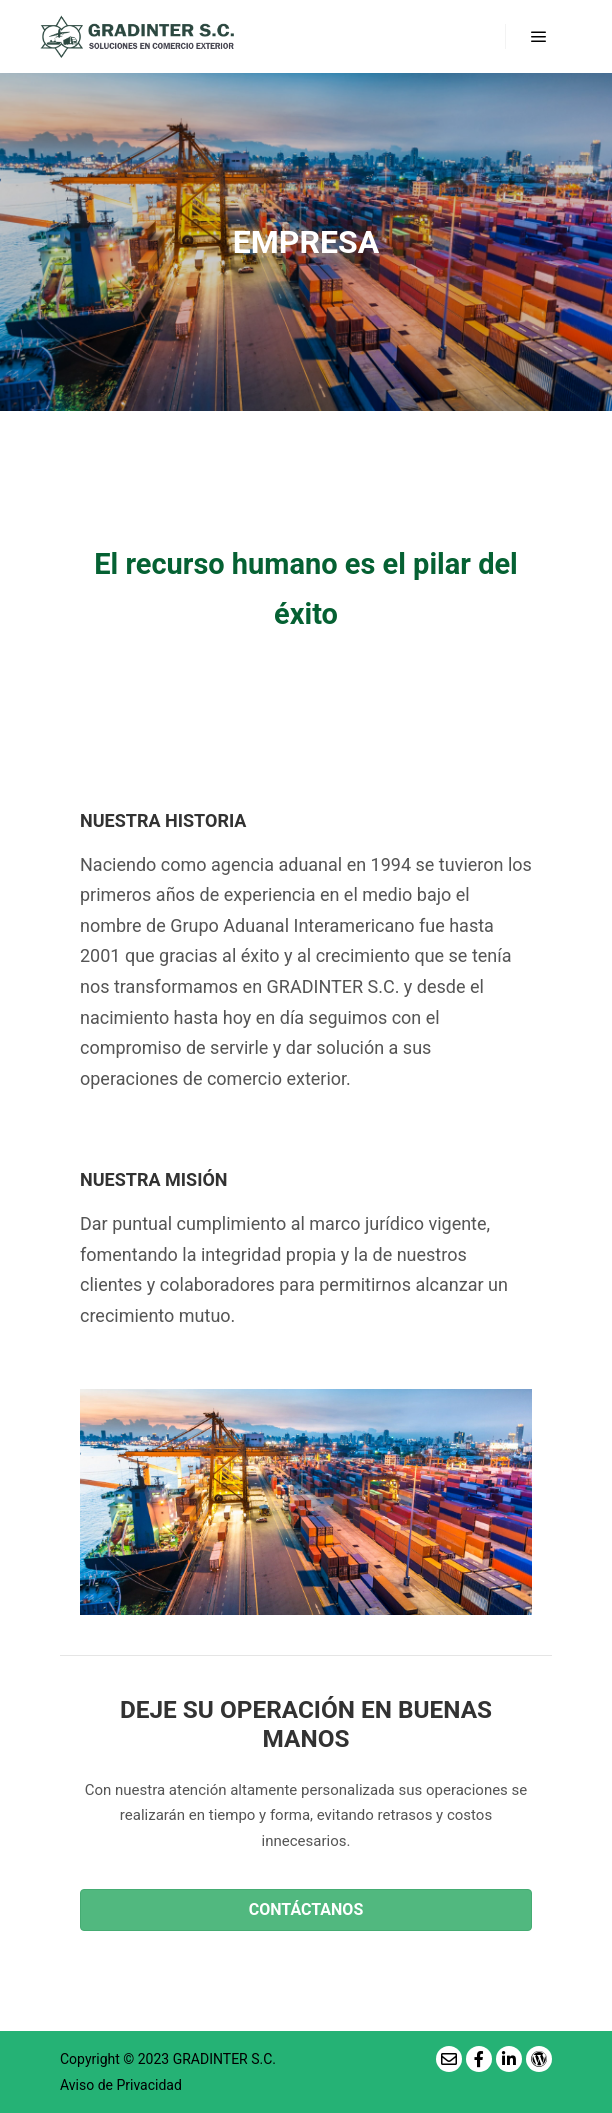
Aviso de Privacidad (121, 2085)
